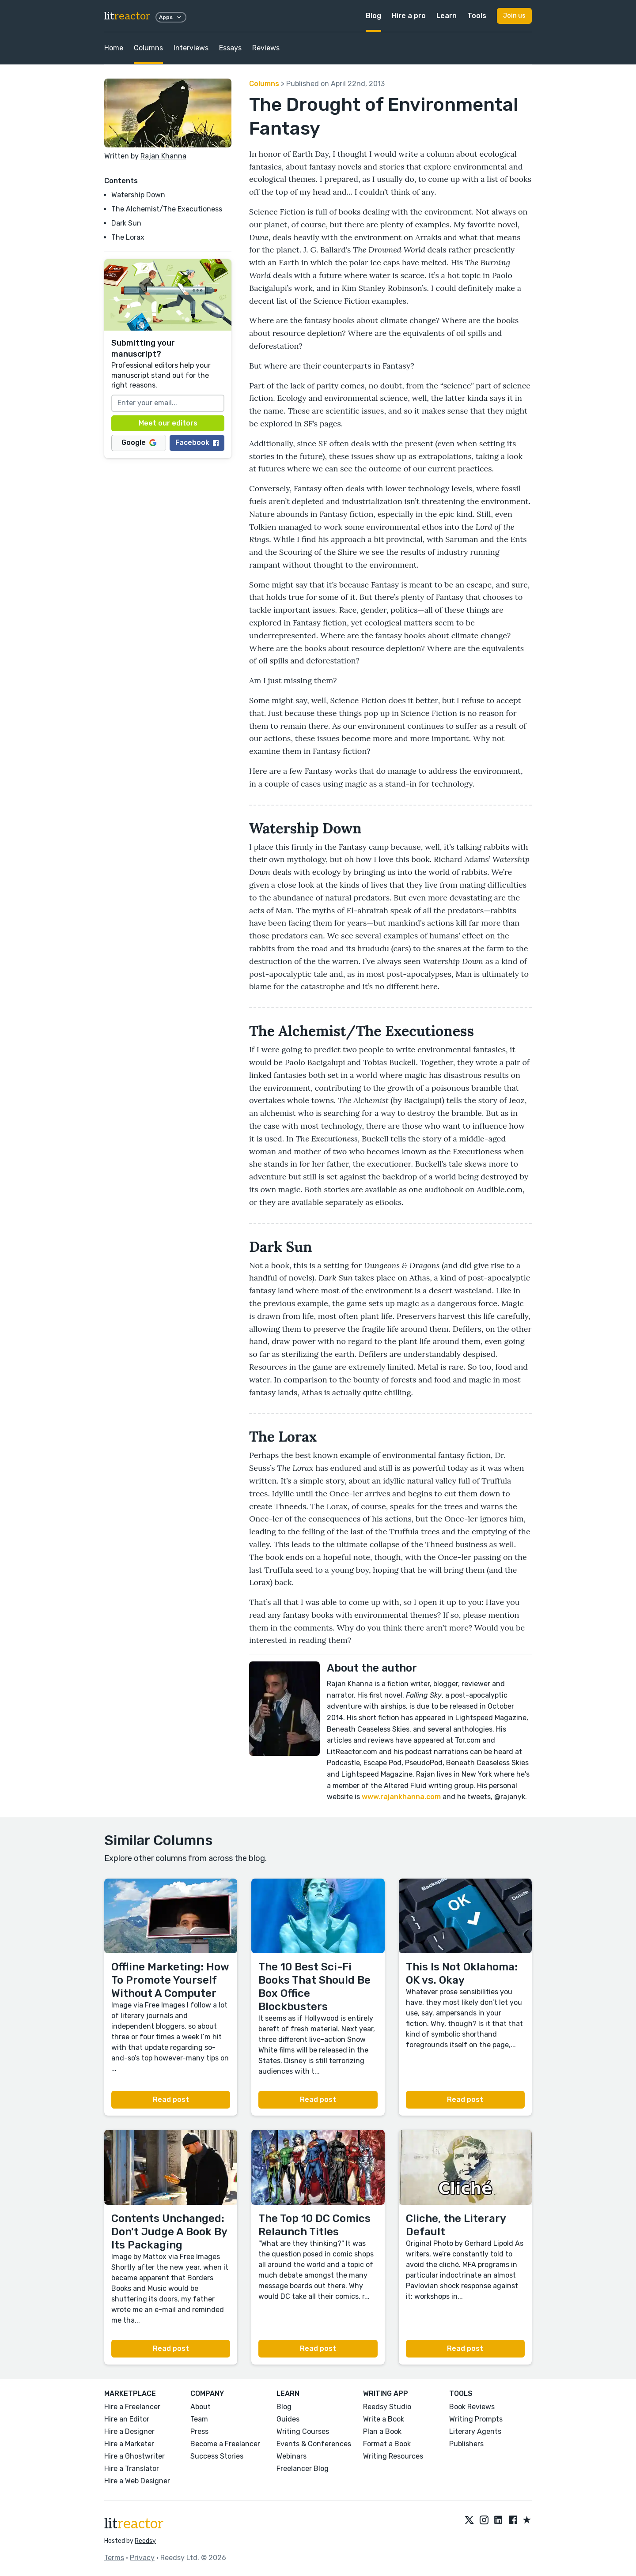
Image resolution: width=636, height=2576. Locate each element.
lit (127, 16)
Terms (114, 2557)
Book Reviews (472, 2407)
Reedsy (145, 2541)
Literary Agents (475, 2431)
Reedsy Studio (387, 2407)
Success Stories (216, 2456)
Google (138, 442)
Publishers (466, 2444)
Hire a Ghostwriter (134, 2456)
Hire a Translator (131, 2468)
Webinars (291, 2456)
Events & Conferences (313, 2444)
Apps (171, 17)
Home (113, 48)
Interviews (191, 48)
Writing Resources (393, 2456)
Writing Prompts (476, 2419)
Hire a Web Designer (137, 2481)
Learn (446, 15)
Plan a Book (382, 2431)
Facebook (197, 442)
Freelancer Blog (302, 2468)
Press (199, 2431)
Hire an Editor (126, 2419)
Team (199, 2419)
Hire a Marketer (129, 2444)
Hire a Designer (129, 2431)
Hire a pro (409, 15)
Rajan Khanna (163, 156)
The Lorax (127, 237)
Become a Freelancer (225, 2444)
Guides (287, 2419)
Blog (373, 15)
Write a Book (383, 2419)
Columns (148, 48)
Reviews (266, 48)
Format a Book (387, 2444)
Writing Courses (302, 2431)
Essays (230, 48)
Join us (514, 15)
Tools (476, 15)
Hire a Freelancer (132, 2407)
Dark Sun (126, 223)
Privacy (142, 2557)
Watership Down (138, 195)
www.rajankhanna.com (400, 1797)
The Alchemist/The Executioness (166, 209)
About (200, 2407)
